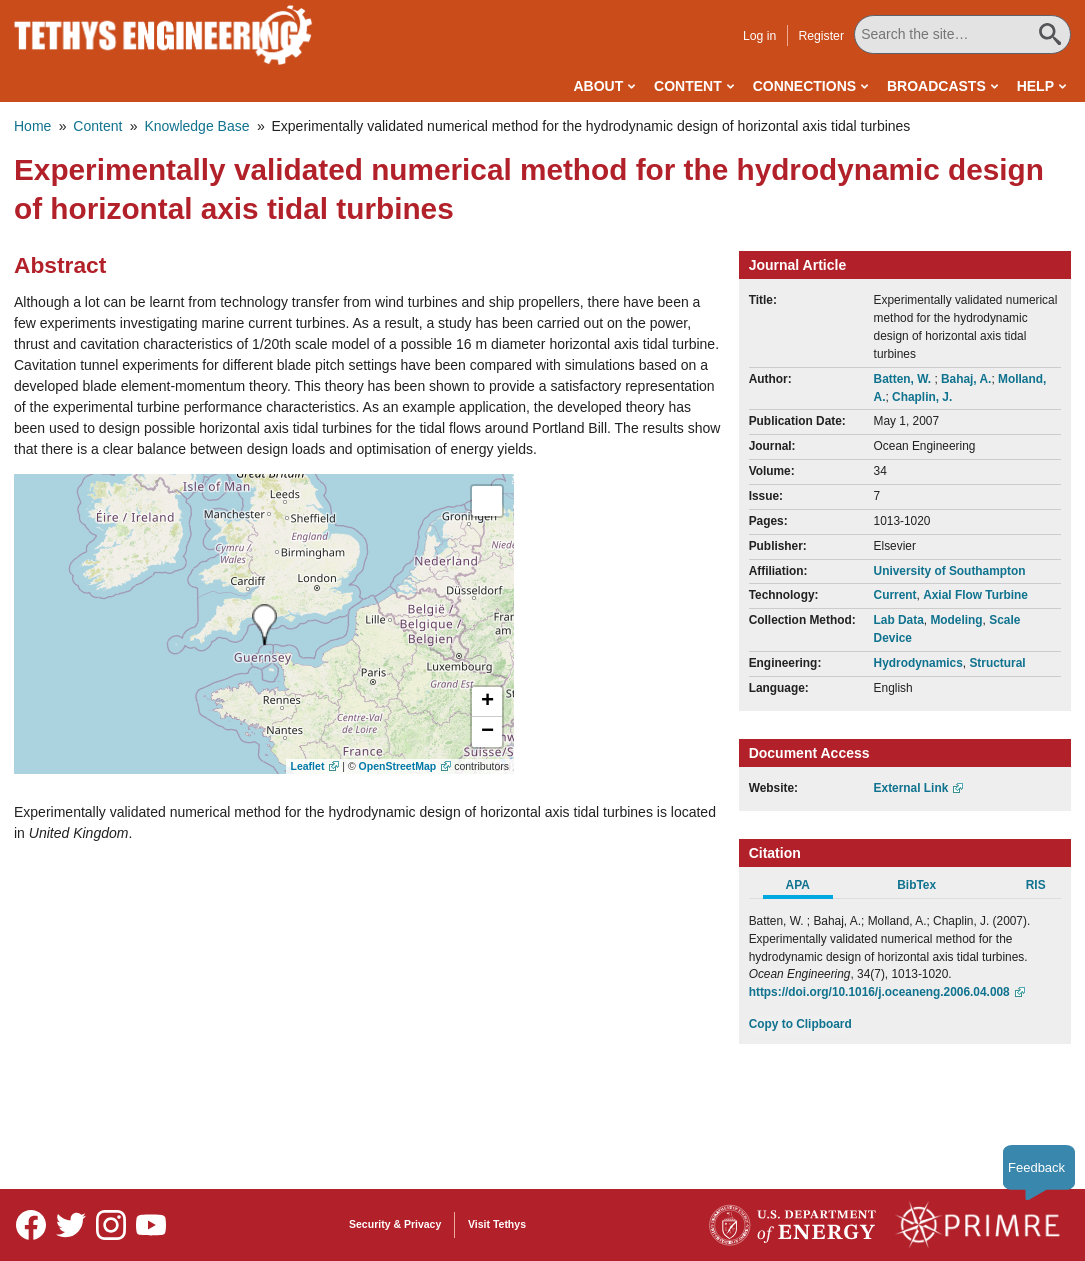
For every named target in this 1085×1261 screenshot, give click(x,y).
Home (32, 126)
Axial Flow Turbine (975, 595)
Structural (997, 663)
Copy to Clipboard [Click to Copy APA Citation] (800, 1024)
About (598, 86)
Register (823, 36)
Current (895, 595)
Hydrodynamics (918, 663)
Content (688, 86)
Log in (760, 36)
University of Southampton (950, 571)
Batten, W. (904, 379)
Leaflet (308, 766)
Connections (804, 86)
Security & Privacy (395, 1224)
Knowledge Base (196, 126)
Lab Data (899, 620)
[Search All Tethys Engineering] (963, 34)
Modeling (956, 620)
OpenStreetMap (398, 766)
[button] (487, 702)
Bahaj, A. (966, 379)
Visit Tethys (497, 1224)
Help (1035, 86)
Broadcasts (936, 86)
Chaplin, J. (922, 397)
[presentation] (264, 624)
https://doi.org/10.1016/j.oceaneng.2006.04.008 (879, 992)
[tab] (808, 888)
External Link (911, 788)
